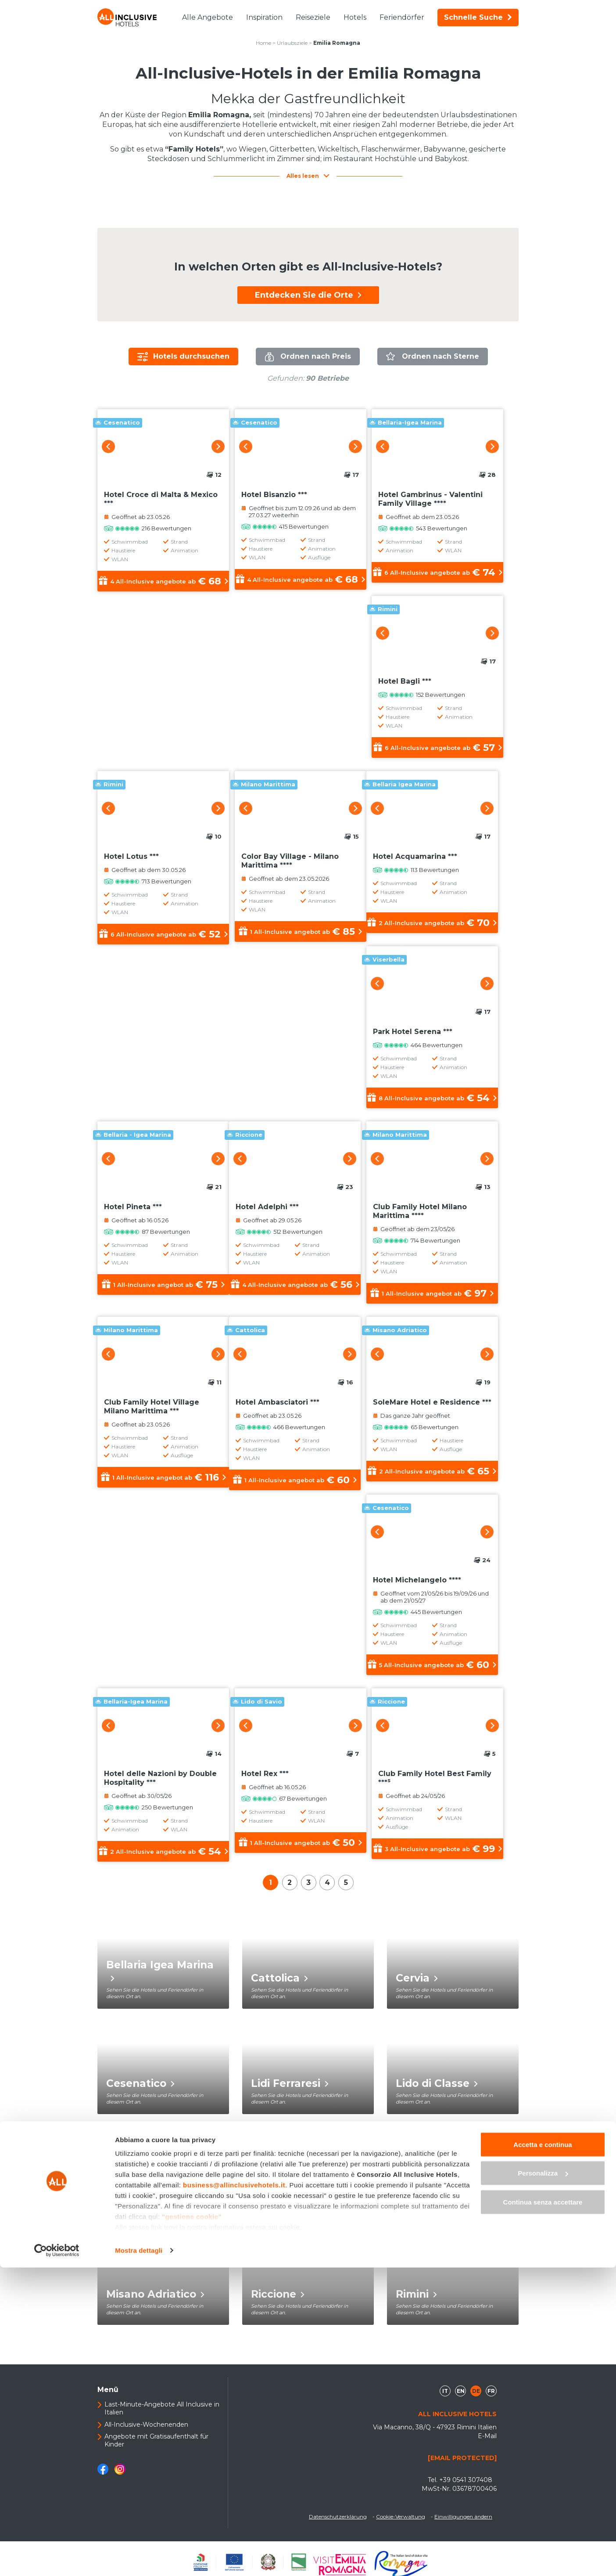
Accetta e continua (542, 2453)
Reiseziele (313, 17)
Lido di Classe (437, 2090)
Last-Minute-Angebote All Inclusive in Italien (161, 2415)
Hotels (355, 17)
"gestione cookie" (192, 2525)
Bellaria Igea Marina (160, 1977)
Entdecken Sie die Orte (308, 295)
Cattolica (279, 1985)
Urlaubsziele (292, 43)
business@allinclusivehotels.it (234, 2493)
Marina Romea (294, 2196)
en (461, 2398)
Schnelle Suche (478, 17)
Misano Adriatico (155, 2301)
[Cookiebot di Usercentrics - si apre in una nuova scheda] (56, 2558)
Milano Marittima (445, 2196)
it (445, 2398)
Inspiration (264, 17)
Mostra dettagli (138, 2558)
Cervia (417, 1985)
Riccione (277, 2301)
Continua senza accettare (543, 2510)
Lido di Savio (144, 2196)
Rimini (416, 2301)
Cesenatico (140, 2090)
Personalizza (543, 2482)
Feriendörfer (402, 17)
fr (491, 2398)
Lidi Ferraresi (290, 2090)
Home (263, 43)
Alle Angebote (207, 17)
